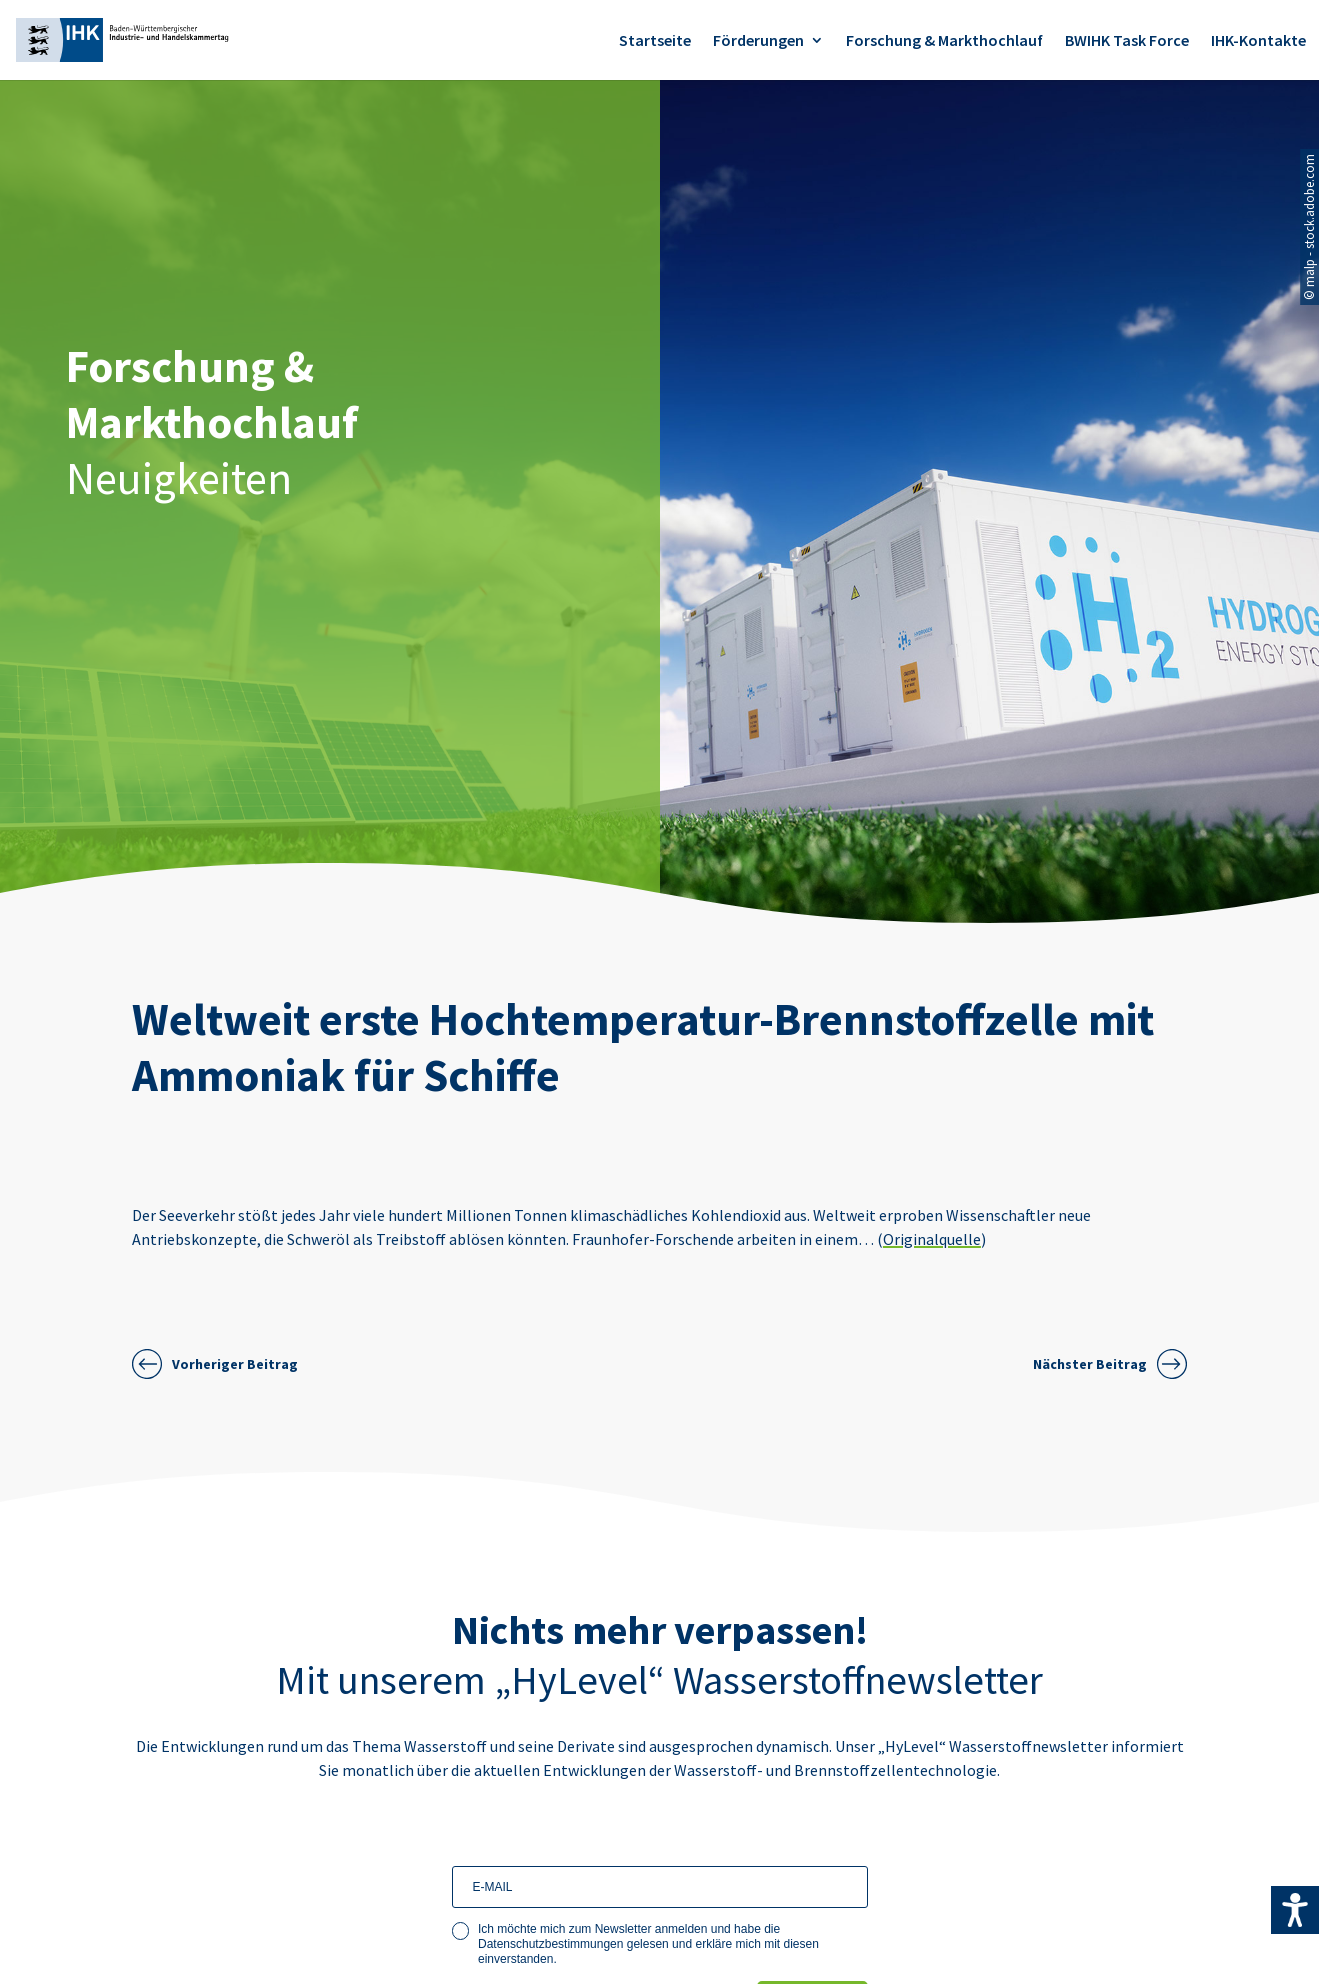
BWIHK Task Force (1127, 41)
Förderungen (758, 41)
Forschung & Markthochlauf (944, 41)
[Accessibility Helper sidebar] (1295, 1910)
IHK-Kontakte (1258, 41)
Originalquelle (932, 1239)
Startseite (655, 41)
